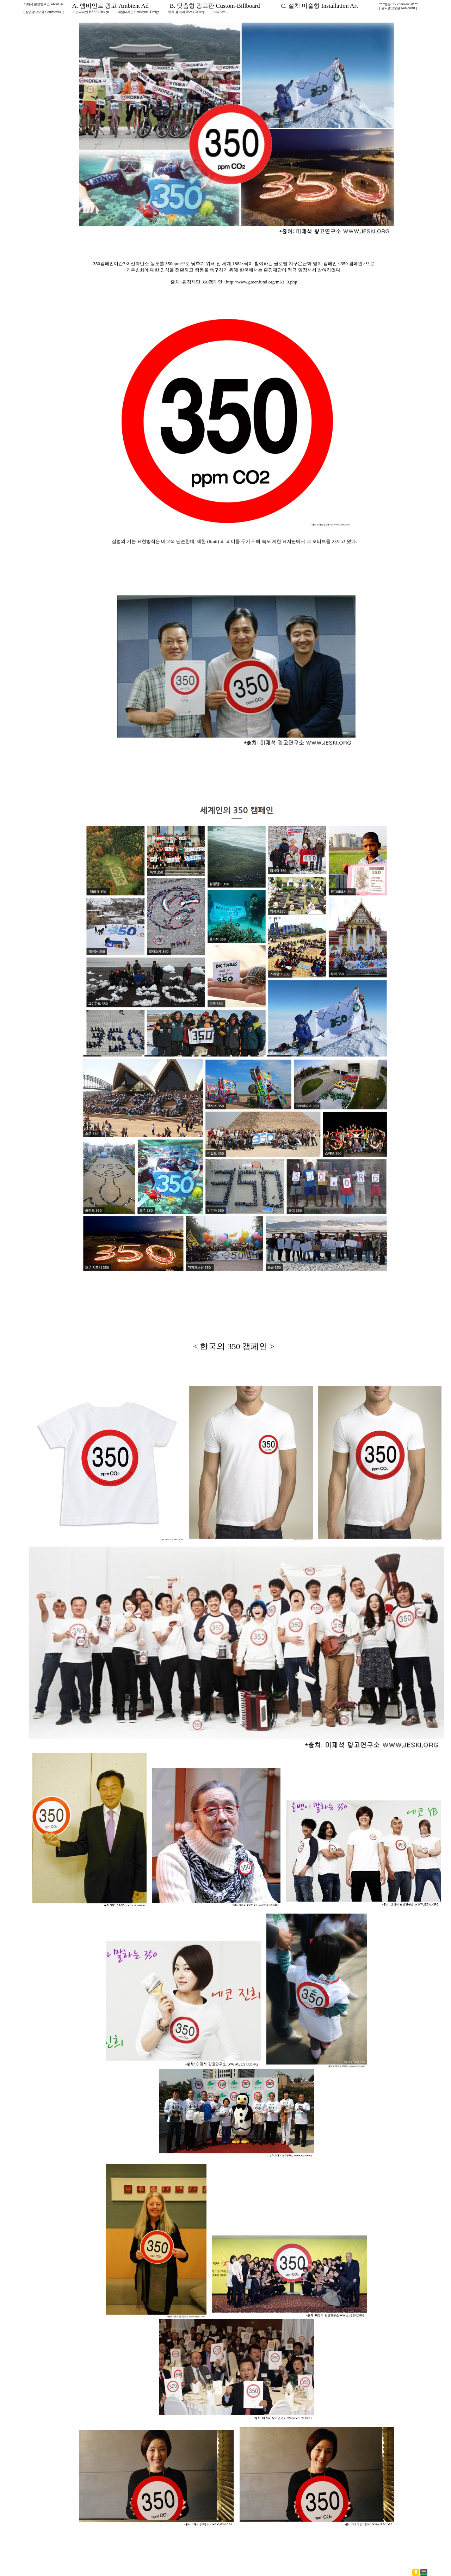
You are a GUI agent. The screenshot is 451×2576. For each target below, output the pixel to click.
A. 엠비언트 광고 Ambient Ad (110, 5)
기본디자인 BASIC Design (90, 12)
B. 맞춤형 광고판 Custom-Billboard (215, 5)
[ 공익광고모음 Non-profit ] (398, 8)
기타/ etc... (220, 12)
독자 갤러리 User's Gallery (186, 12)
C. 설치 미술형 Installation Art (319, 5)
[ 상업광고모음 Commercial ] (43, 12)
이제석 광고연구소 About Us (43, 4)
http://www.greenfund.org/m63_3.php (261, 281)
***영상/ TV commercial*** (398, 4)
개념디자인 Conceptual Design (139, 12)
